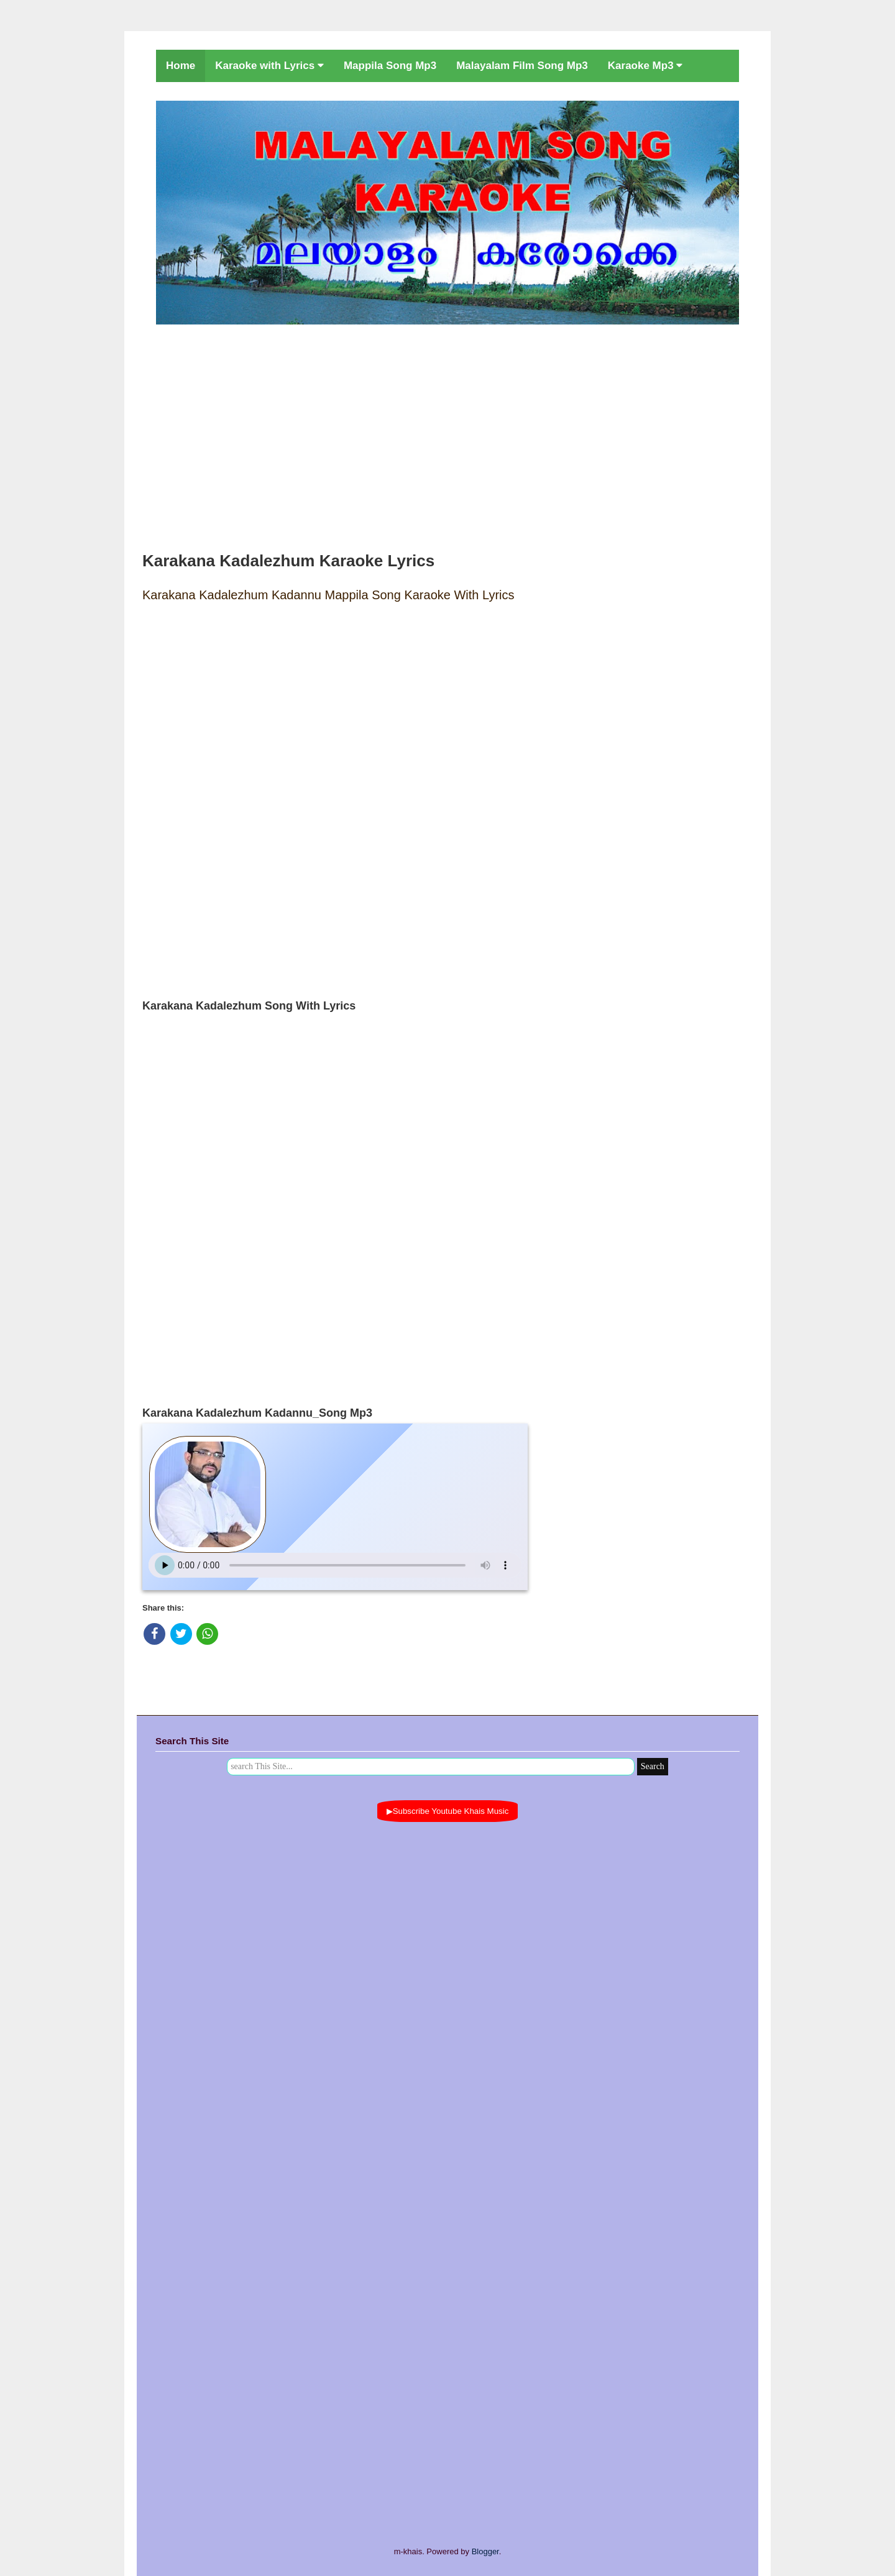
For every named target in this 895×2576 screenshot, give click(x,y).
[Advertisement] (447, 434)
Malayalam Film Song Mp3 (522, 65)
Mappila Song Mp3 (390, 65)
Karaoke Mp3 (645, 65)
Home (180, 65)
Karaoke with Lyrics (269, 65)
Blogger (485, 2551)
